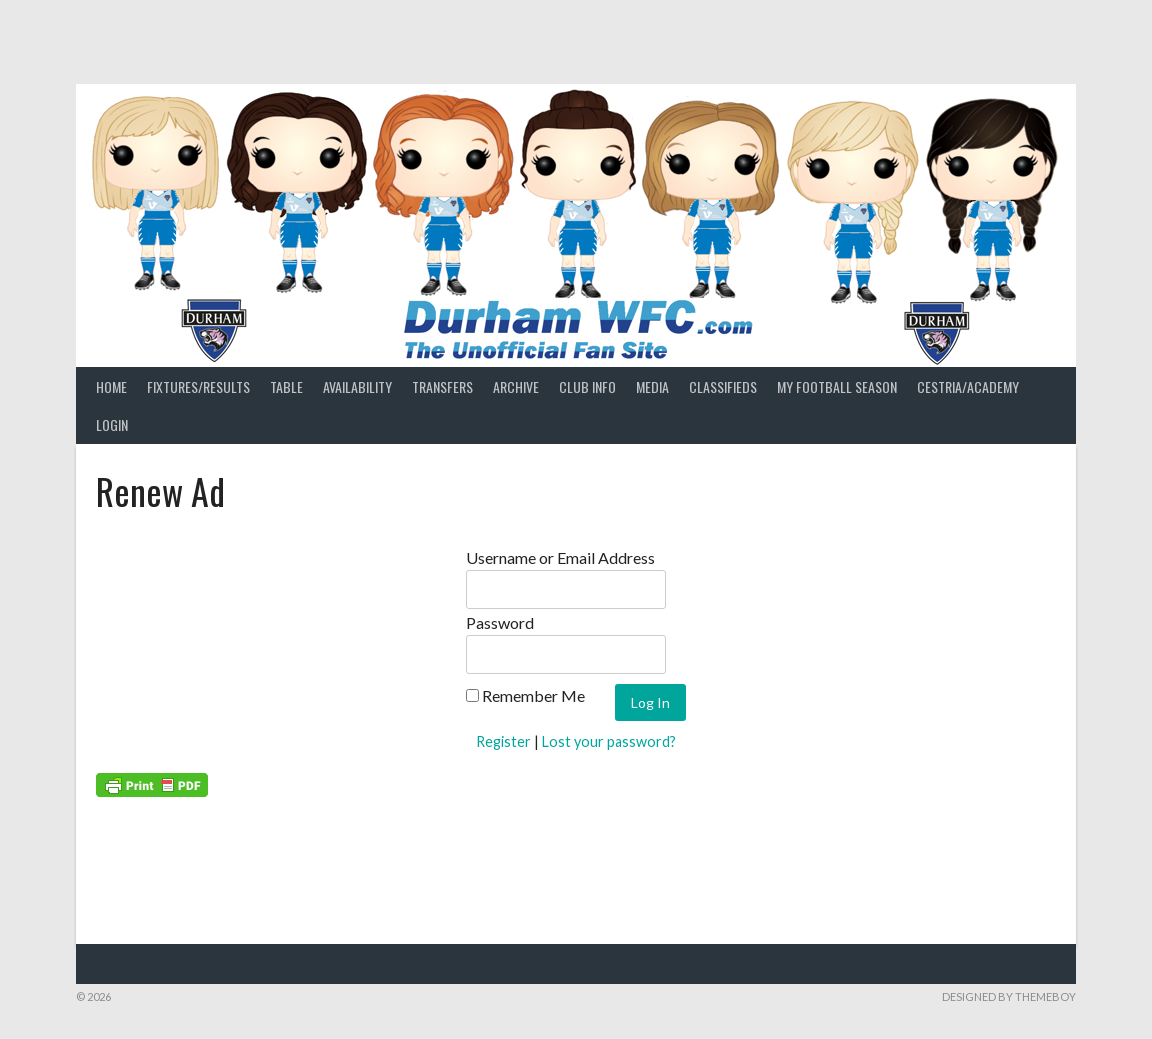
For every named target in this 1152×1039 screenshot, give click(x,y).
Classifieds (723, 386)
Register (503, 741)
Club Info (587, 386)
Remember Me (525, 695)
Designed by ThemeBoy (1009, 996)
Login (112, 424)
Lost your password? (609, 741)
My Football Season (837, 386)
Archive (516, 386)
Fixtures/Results (198, 386)
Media (652, 386)
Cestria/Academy (968, 386)
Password (500, 622)
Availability (357, 386)
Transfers (442, 386)
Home (111, 386)
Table (286, 386)
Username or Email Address (560, 557)
